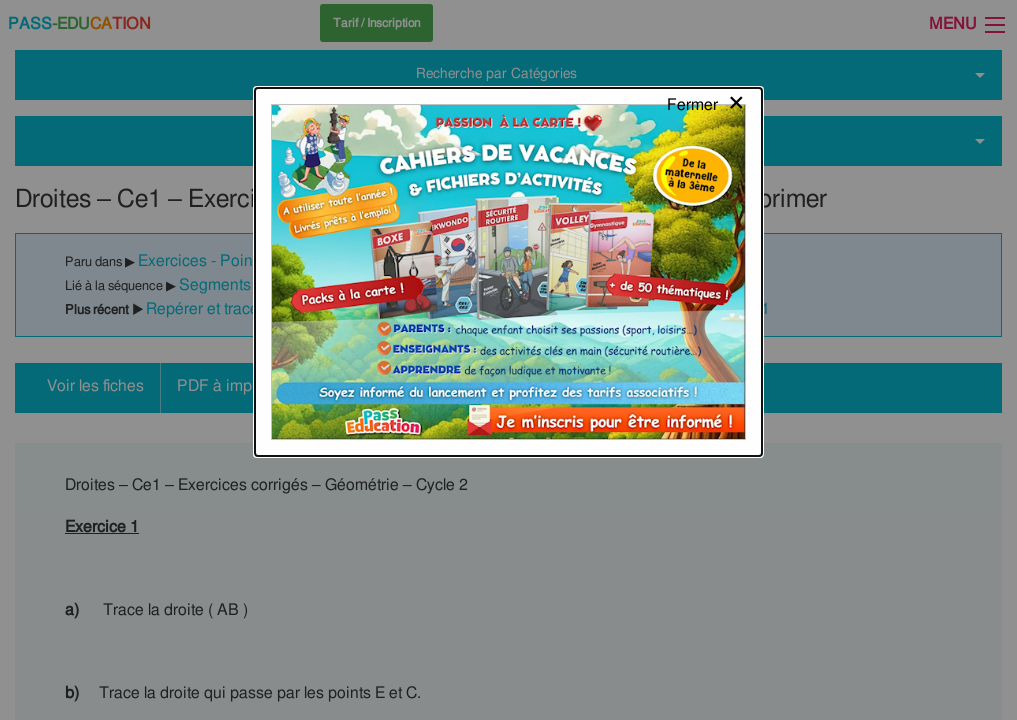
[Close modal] (706, 35)
